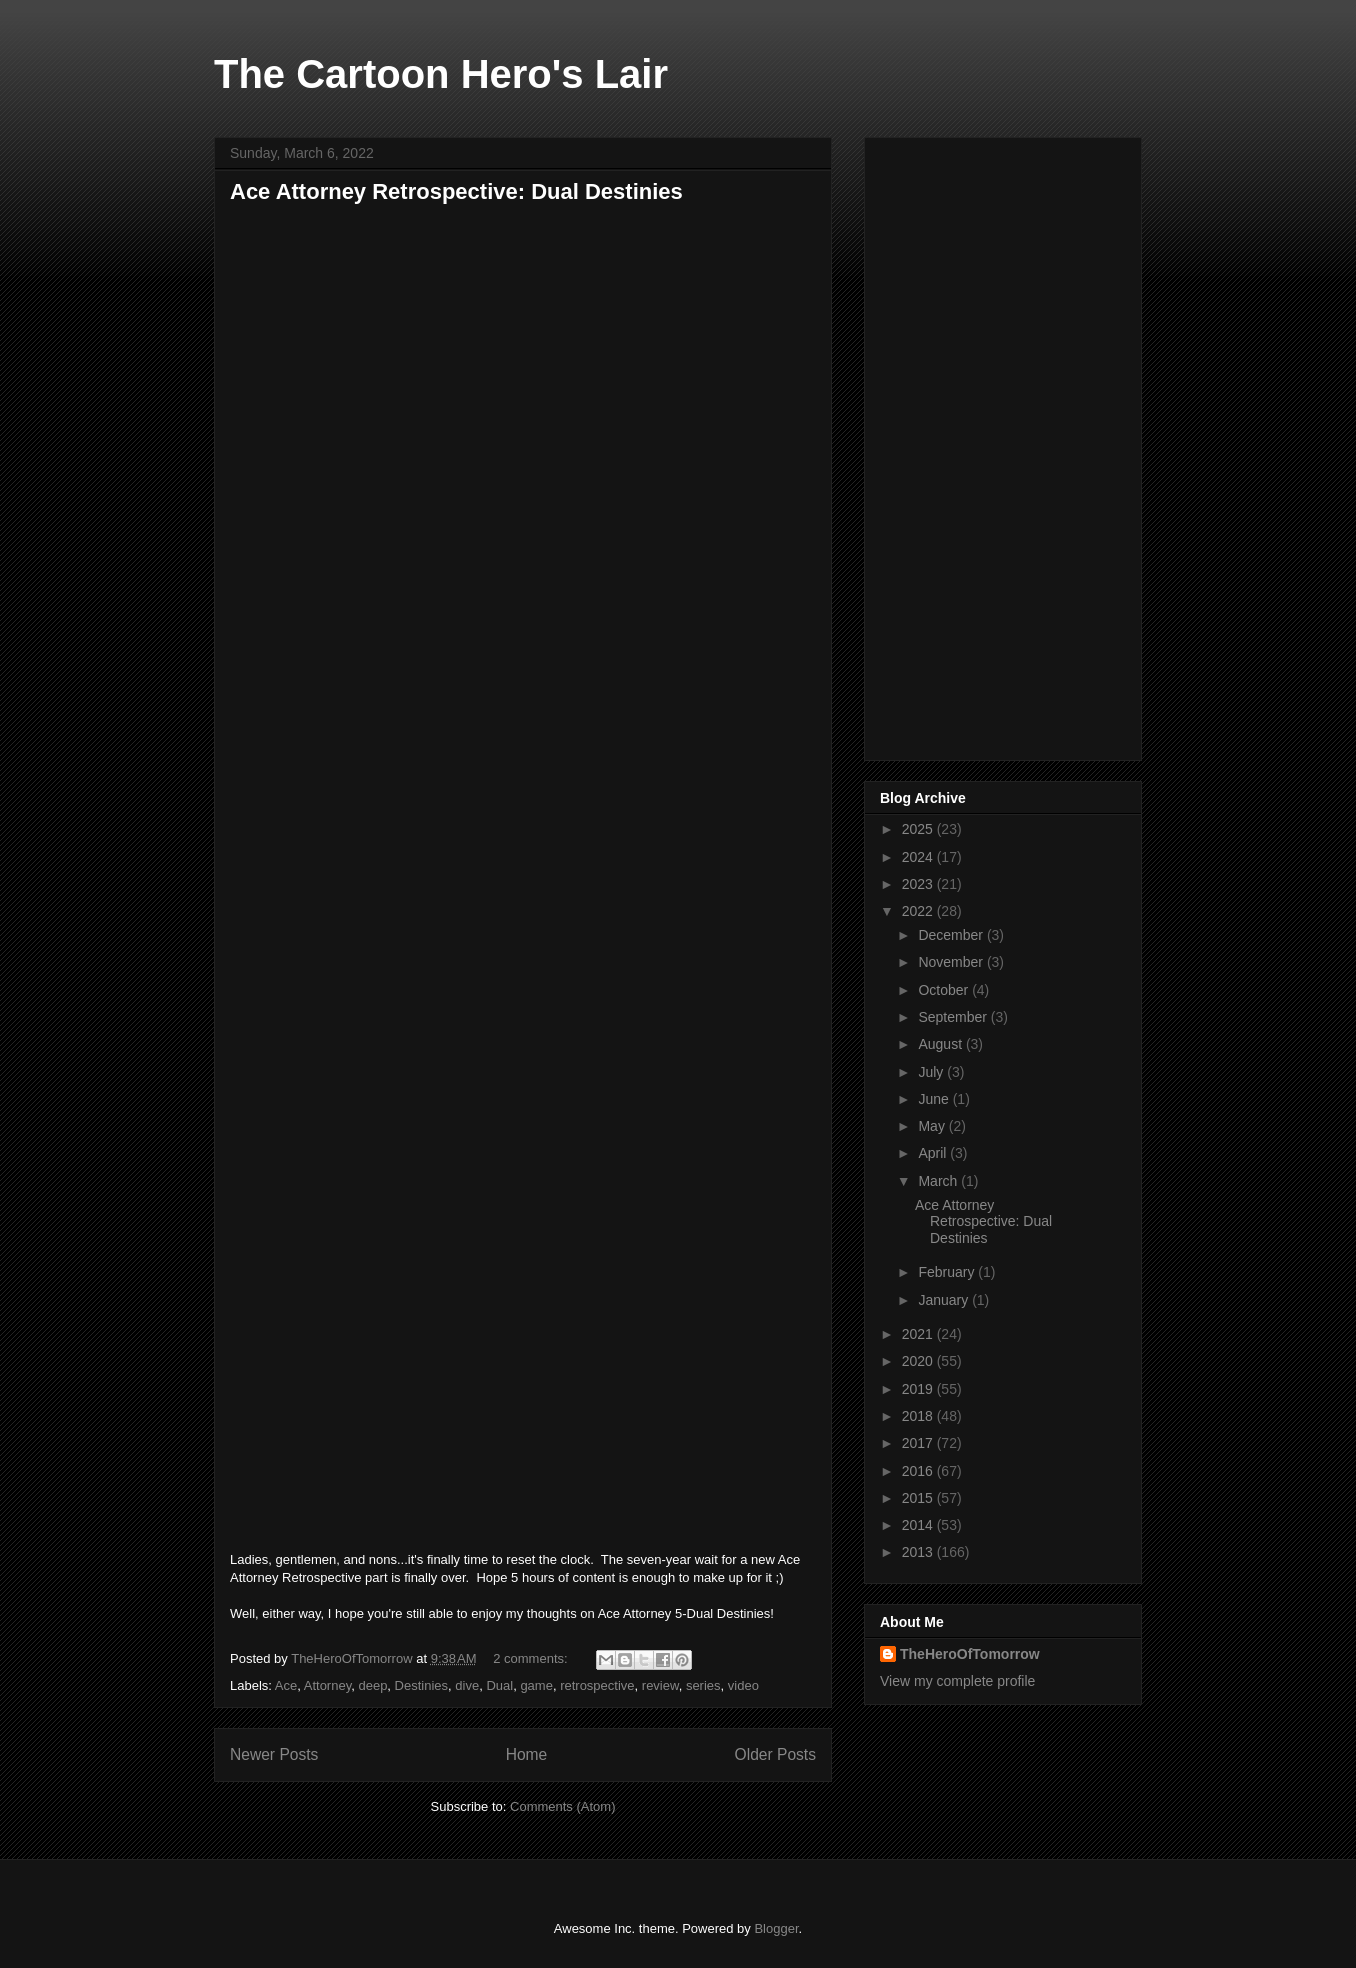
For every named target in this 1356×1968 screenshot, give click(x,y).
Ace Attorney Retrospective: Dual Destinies (456, 191)
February (948, 1272)
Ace (286, 1685)
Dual (499, 1685)
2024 (919, 857)
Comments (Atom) (562, 1806)
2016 (919, 1471)
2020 (919, 1361)
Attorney (327, 1685)
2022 (919, 911)
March (939, 1181)
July (932, 1072)
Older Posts (775, 1754)
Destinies (421, 1685)
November (952, 962)
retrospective (597, 1685)
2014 (919, 1525)
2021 (919, 1334)
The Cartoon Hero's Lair (441, 74)
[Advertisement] (1003, 445)
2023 (919, 884)
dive (467, 1685)
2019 (919, 1389)
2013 (919, 1552)
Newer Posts (274, 1754)
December (952, 935)
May (933, 1126)
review (660, 1685)
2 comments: (532, 1658)
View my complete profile (957, 1681)
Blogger (776, 1928)
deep (372, 1685)
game (536, 1685)
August (941, 1044)
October (945, 990)
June (935, 1099)
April (934, 1153)
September (954, 1017)
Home (527, 1754)
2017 (919, 1443)
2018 (919, 1416)
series (703, 1685)
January (945, 1300)
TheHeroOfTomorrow (970, 1654)
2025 (919, 829)
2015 (919, 1498)
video (743, 1685)
